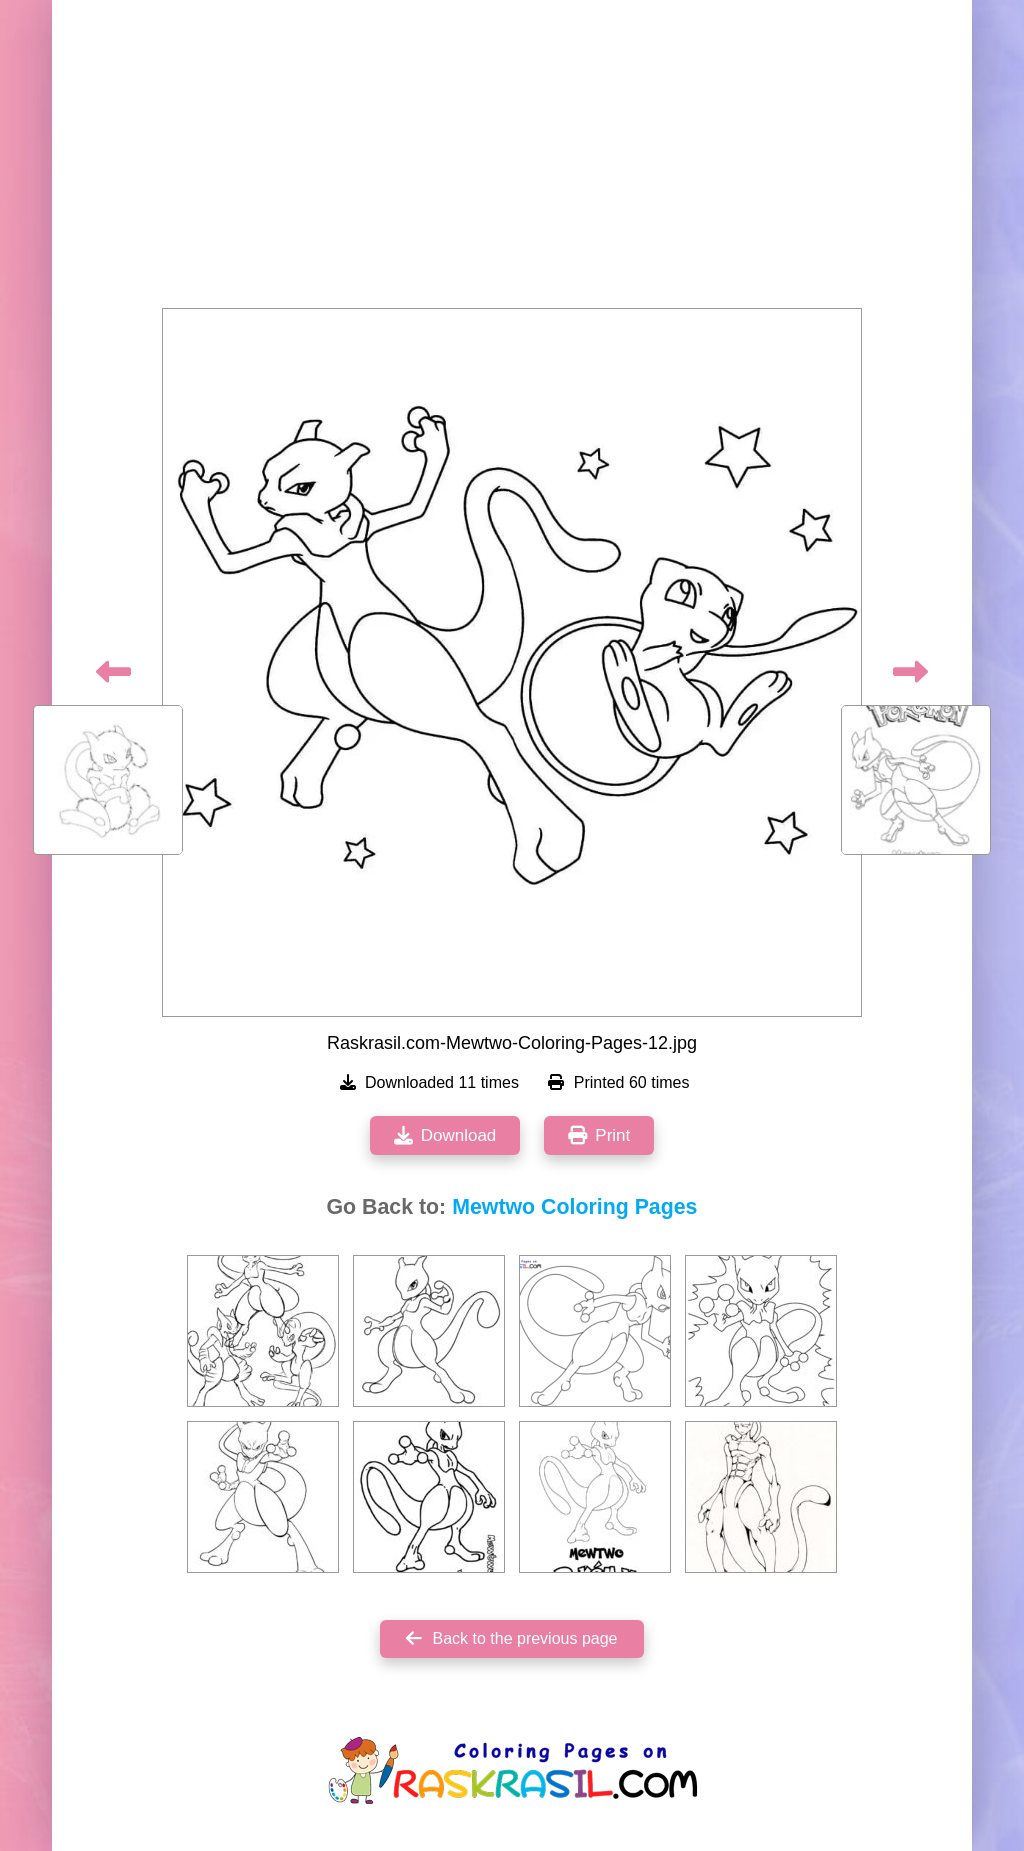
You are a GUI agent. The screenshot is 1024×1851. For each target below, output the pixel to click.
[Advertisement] (512, 160)
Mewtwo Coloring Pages (574, 1207)
